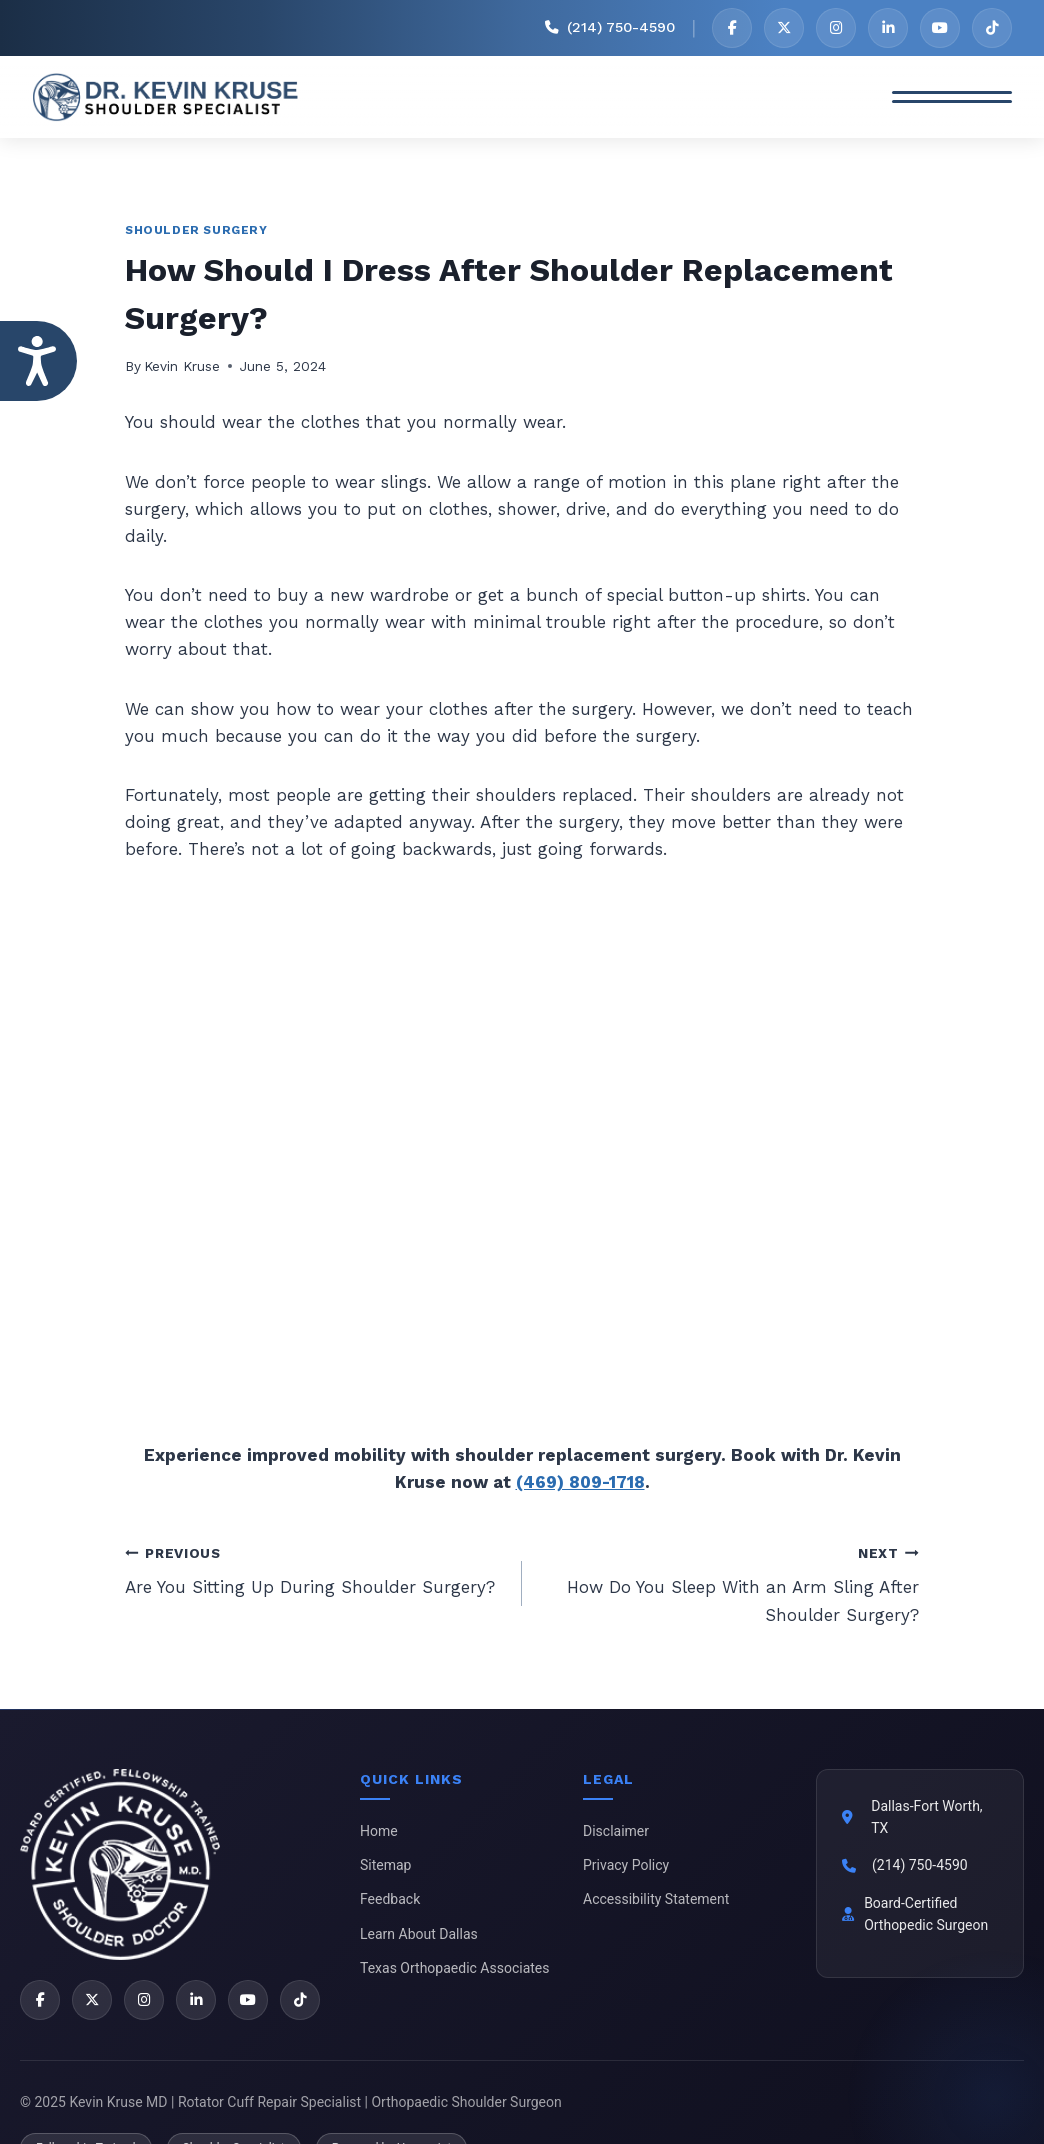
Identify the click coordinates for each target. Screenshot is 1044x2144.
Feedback (390, 1899)
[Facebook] (732, 28)
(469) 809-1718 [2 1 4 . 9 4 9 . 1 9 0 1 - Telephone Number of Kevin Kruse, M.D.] (580, 1482)
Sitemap (385, 1865)
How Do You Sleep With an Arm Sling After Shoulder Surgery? (729, 1582)
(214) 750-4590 (920, 1865)
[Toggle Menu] (952, 97)
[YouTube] (940, 28)
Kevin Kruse (182, 366)
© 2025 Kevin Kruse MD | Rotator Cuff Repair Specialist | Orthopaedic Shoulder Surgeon (291, 2102)
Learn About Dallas (419, 1934)
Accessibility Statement (656, 1899)
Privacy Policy (626, 1865)
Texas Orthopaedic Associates (455, 1968)
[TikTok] (992, 28)
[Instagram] (836, 28)
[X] (784, 28)
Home (379, 1831)
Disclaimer (616, 1831)
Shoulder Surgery (196, 230)
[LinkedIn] (888, 28)
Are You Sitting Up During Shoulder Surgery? (315, 1568)
